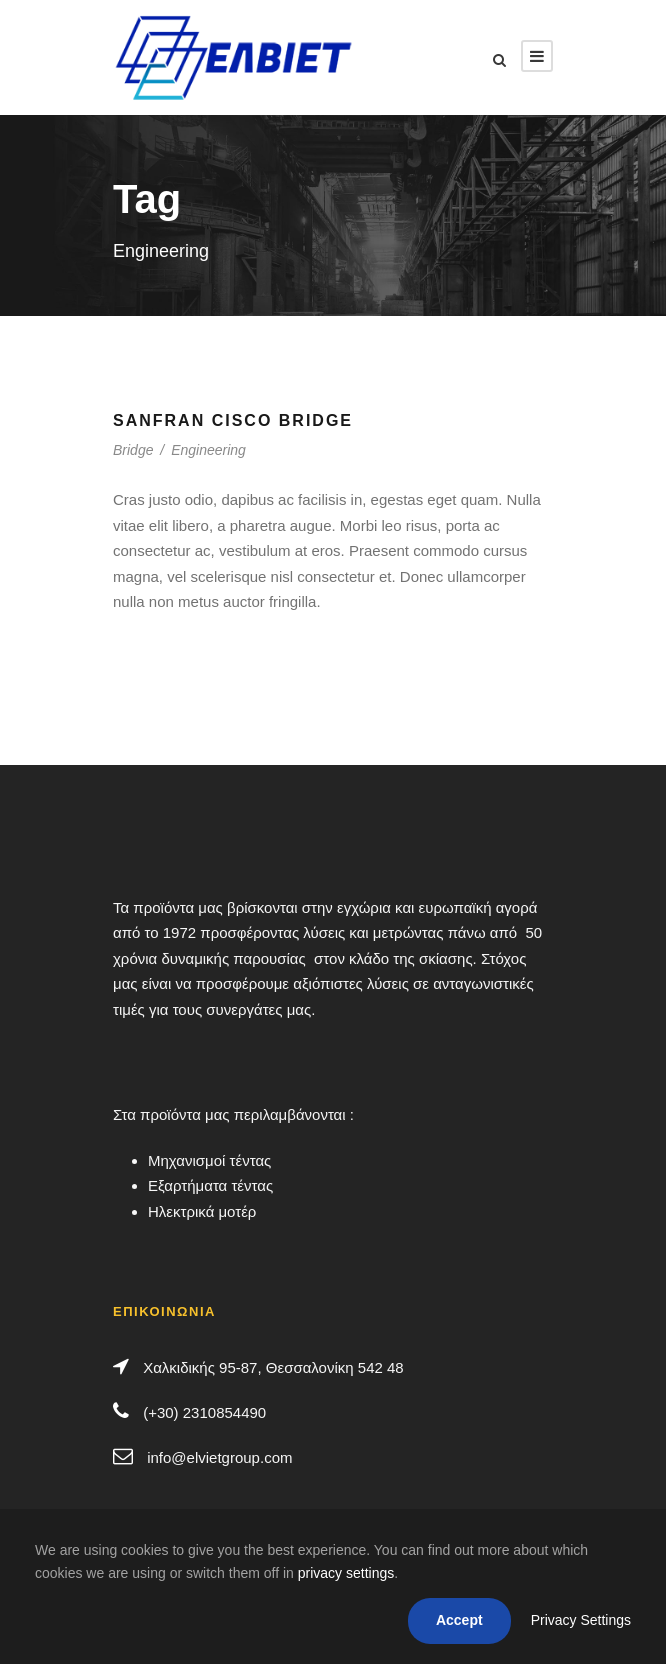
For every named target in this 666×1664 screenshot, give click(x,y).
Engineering (208, 450)
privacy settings (346, 1573)
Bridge (133, 450)
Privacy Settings (581, 1620)
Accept (459, 1620)
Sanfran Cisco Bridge (233, 420)
